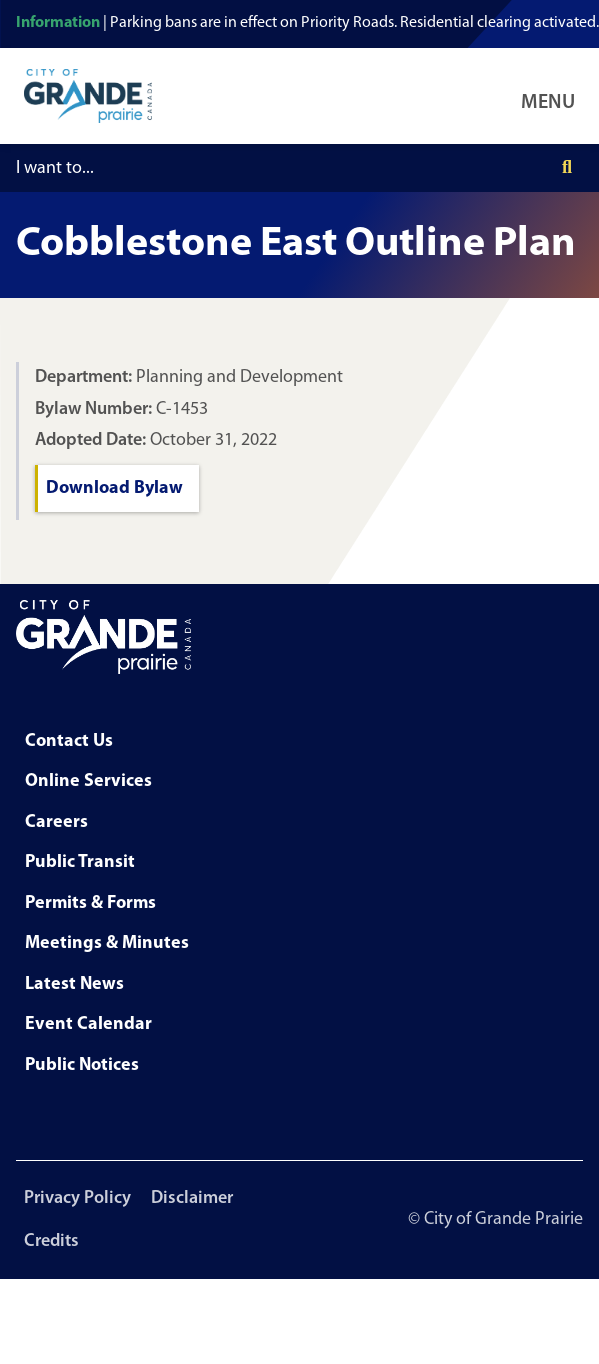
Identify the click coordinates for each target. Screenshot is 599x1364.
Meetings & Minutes (107, 943)
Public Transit (80, 862)
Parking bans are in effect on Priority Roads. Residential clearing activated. (354, 23)
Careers (56, 822)
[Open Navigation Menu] (552, 96)
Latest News (74, 984)
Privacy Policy (77, 1198)
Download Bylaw (114, 488)
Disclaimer (192, 1198)
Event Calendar (88, 1024)
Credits (51, 1241)
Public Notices (82, 1065)
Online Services (88, 781)
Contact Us (69, 741)
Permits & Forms (90, 903)
